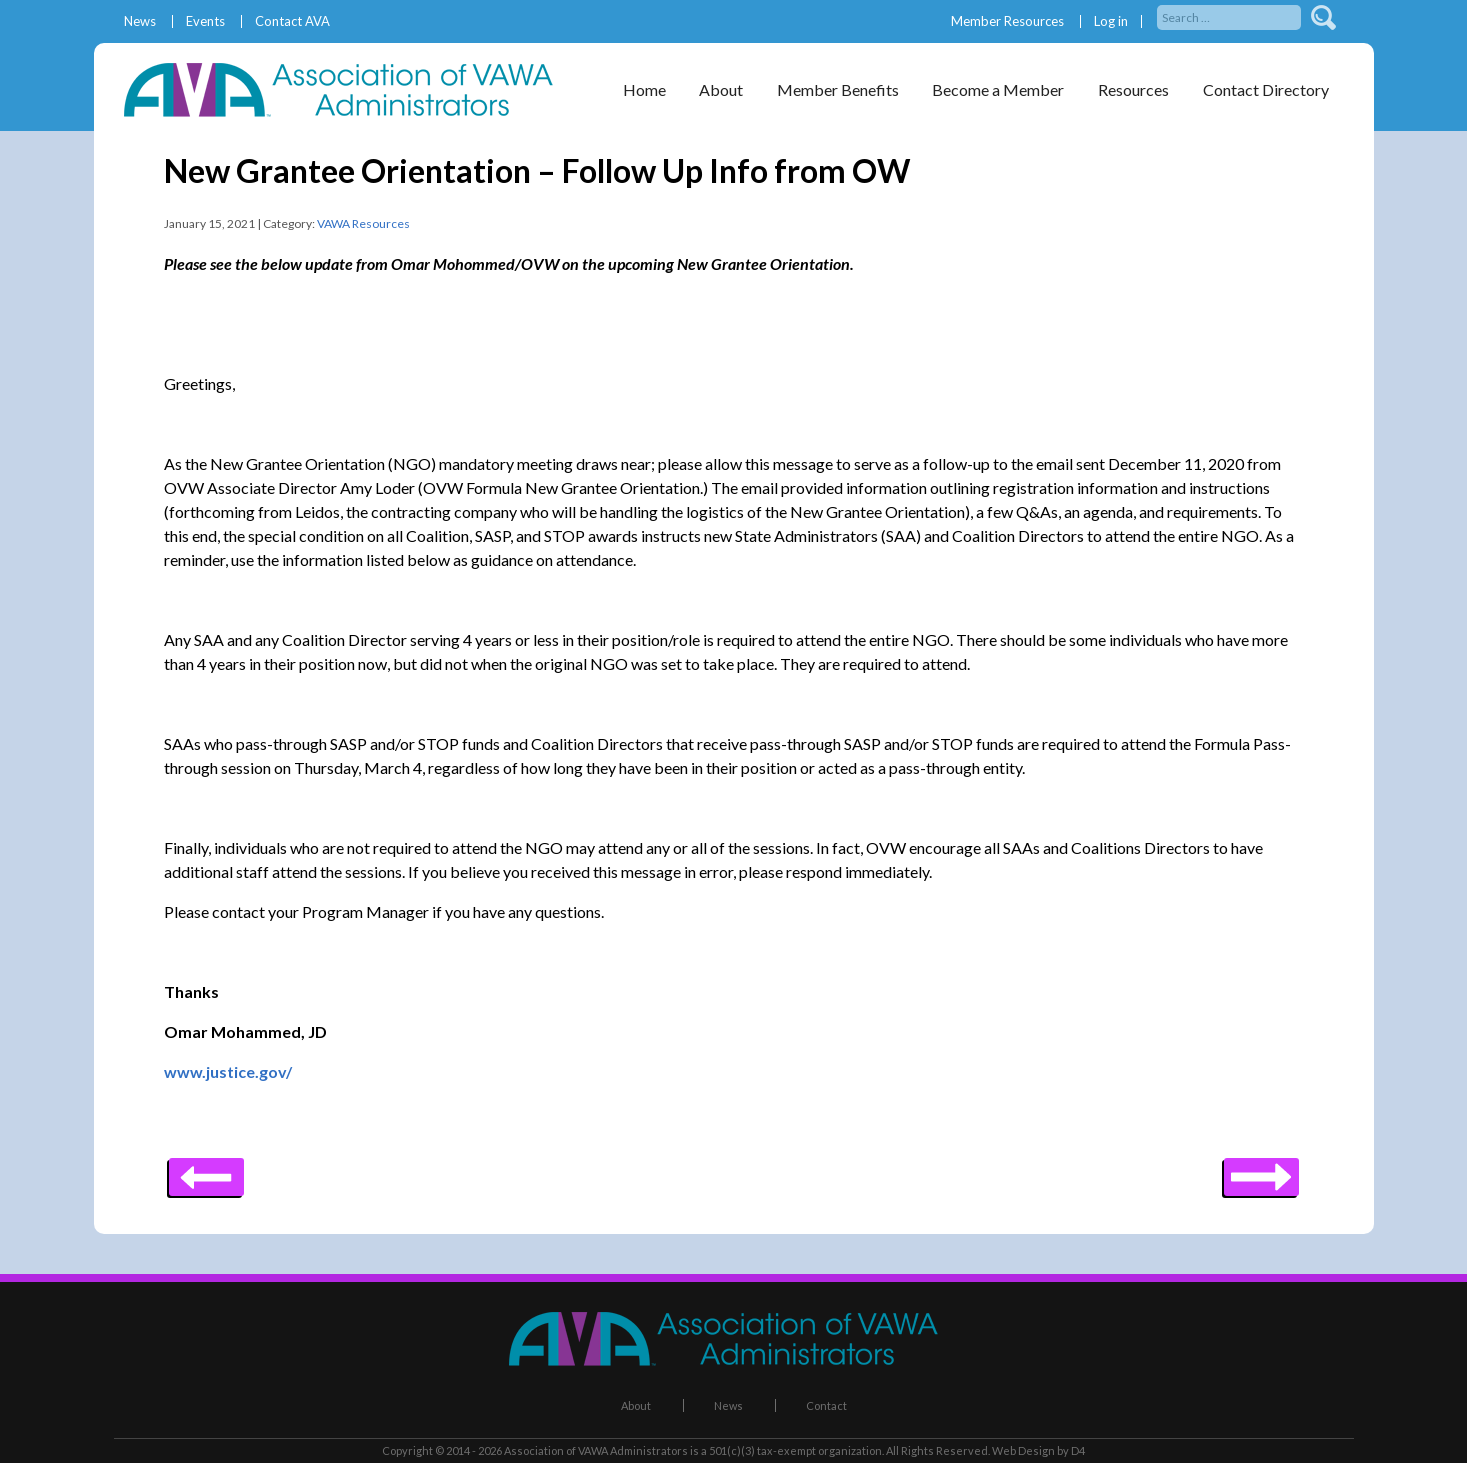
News (140, 21)
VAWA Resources (363, 223)
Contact (826, 1405)
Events (205, 21)
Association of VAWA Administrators (596, 1450)
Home (644, 89)
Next (206, 1170)
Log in (1111, 21)
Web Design (1023, 1450)
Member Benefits (838, 89)
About (721, 89)
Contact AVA (292, 21)
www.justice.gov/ (228, 1071)
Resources (1133, 89)
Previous (1261, 1170)
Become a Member (998, 89)
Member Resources (1007, 21)
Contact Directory (1266, 89)
